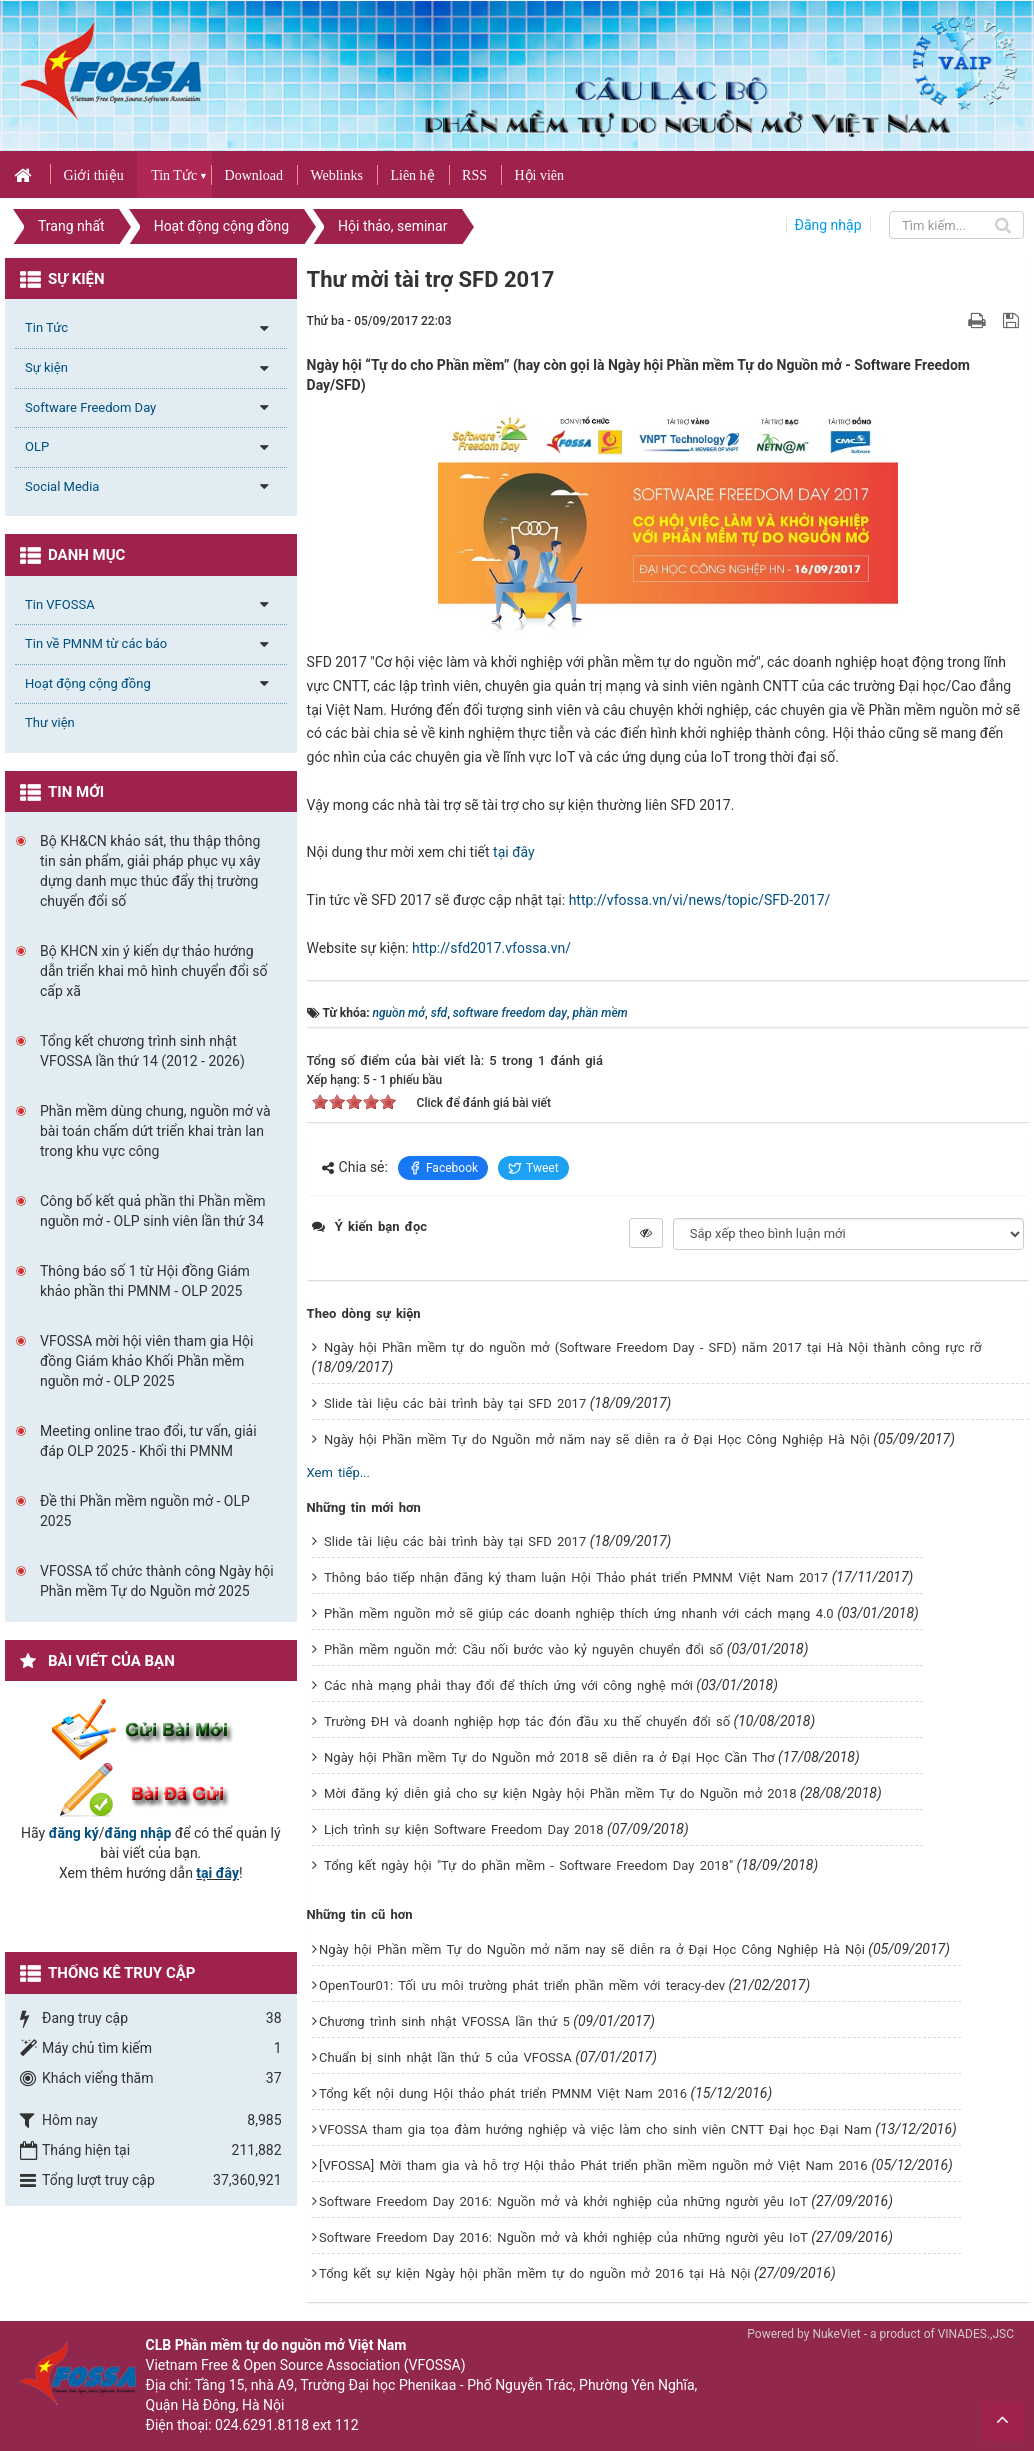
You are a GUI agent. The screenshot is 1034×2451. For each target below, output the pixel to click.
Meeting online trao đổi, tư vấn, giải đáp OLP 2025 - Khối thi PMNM (148, 1441)
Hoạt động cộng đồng (88, 683)
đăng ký (74, 1833)
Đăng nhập (828, 225)
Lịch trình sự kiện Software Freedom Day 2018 (464, 1829)
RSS (474, 175)
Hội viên (539, 175)
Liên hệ (412, 175)
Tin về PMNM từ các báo (96, 643)
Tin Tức (174, 175)
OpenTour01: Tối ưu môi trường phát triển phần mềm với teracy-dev (522, 1985)
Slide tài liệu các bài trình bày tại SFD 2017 (455, 1403)
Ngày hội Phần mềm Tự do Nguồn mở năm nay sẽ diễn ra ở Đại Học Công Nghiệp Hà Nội (597, 1439)
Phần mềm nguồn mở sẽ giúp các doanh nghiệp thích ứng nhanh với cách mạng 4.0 (579, 1613)
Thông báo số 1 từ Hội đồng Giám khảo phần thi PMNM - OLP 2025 (145, 1281)
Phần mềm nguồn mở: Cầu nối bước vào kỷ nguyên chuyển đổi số (523, 1649)
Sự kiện (46, 367)
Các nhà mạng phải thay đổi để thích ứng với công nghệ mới (508, 1685)
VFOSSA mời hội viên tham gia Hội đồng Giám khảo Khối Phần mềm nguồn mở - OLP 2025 (146, 1361)
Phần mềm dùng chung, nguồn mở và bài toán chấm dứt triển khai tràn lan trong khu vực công (155, 1131)
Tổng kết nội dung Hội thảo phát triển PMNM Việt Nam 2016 (503, 2093)
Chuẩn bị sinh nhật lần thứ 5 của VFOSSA (445, 2057)
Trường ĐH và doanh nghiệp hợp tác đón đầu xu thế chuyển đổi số (527, 1721)
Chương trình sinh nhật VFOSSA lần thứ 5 (444, 2021)
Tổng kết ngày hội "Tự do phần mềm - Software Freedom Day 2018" (528, 1865)
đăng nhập (138, 1833)
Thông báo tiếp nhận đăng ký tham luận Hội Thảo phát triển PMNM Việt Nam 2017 (576, 1577)
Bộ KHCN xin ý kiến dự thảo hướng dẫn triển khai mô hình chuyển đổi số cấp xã (154, 971)
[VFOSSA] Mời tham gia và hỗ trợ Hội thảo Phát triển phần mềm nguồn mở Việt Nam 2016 (593, 2165)
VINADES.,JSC (976, 2334)
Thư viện (50, 722)
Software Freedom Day (90, 407)
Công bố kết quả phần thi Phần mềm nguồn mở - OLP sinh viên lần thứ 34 (153, 1211)
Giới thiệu (93, 175)
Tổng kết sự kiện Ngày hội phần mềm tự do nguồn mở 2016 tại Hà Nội (534, 2273)
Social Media (62, 486)
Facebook (443, 1168)
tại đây (514, 852)
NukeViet (836, 2334)
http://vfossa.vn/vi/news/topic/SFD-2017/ (700, 900)
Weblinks (336, 175)
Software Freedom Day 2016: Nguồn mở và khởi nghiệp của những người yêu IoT (563, 2201)
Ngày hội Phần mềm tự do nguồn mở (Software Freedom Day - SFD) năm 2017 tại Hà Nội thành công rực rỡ (652, 1347)
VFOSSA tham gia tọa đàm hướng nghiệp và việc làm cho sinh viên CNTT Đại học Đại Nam (595, 2129)
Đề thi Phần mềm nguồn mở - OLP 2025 (145, 1511)
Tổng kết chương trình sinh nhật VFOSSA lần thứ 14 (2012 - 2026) (142, 1051)
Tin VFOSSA (60, 604)
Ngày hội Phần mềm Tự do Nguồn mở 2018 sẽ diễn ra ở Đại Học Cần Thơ (549, 1757)
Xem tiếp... (338, 1472)
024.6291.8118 (262, 2425)
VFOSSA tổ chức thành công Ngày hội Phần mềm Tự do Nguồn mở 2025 (157, 1581)
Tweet (533, 1168)
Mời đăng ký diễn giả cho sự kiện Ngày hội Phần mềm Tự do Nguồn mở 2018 (560, 1793)
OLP (37, 446)
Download (254, 175)
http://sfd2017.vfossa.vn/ (491, 948)
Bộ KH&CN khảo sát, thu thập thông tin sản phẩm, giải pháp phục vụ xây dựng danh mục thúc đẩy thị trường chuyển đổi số (150, 871)
